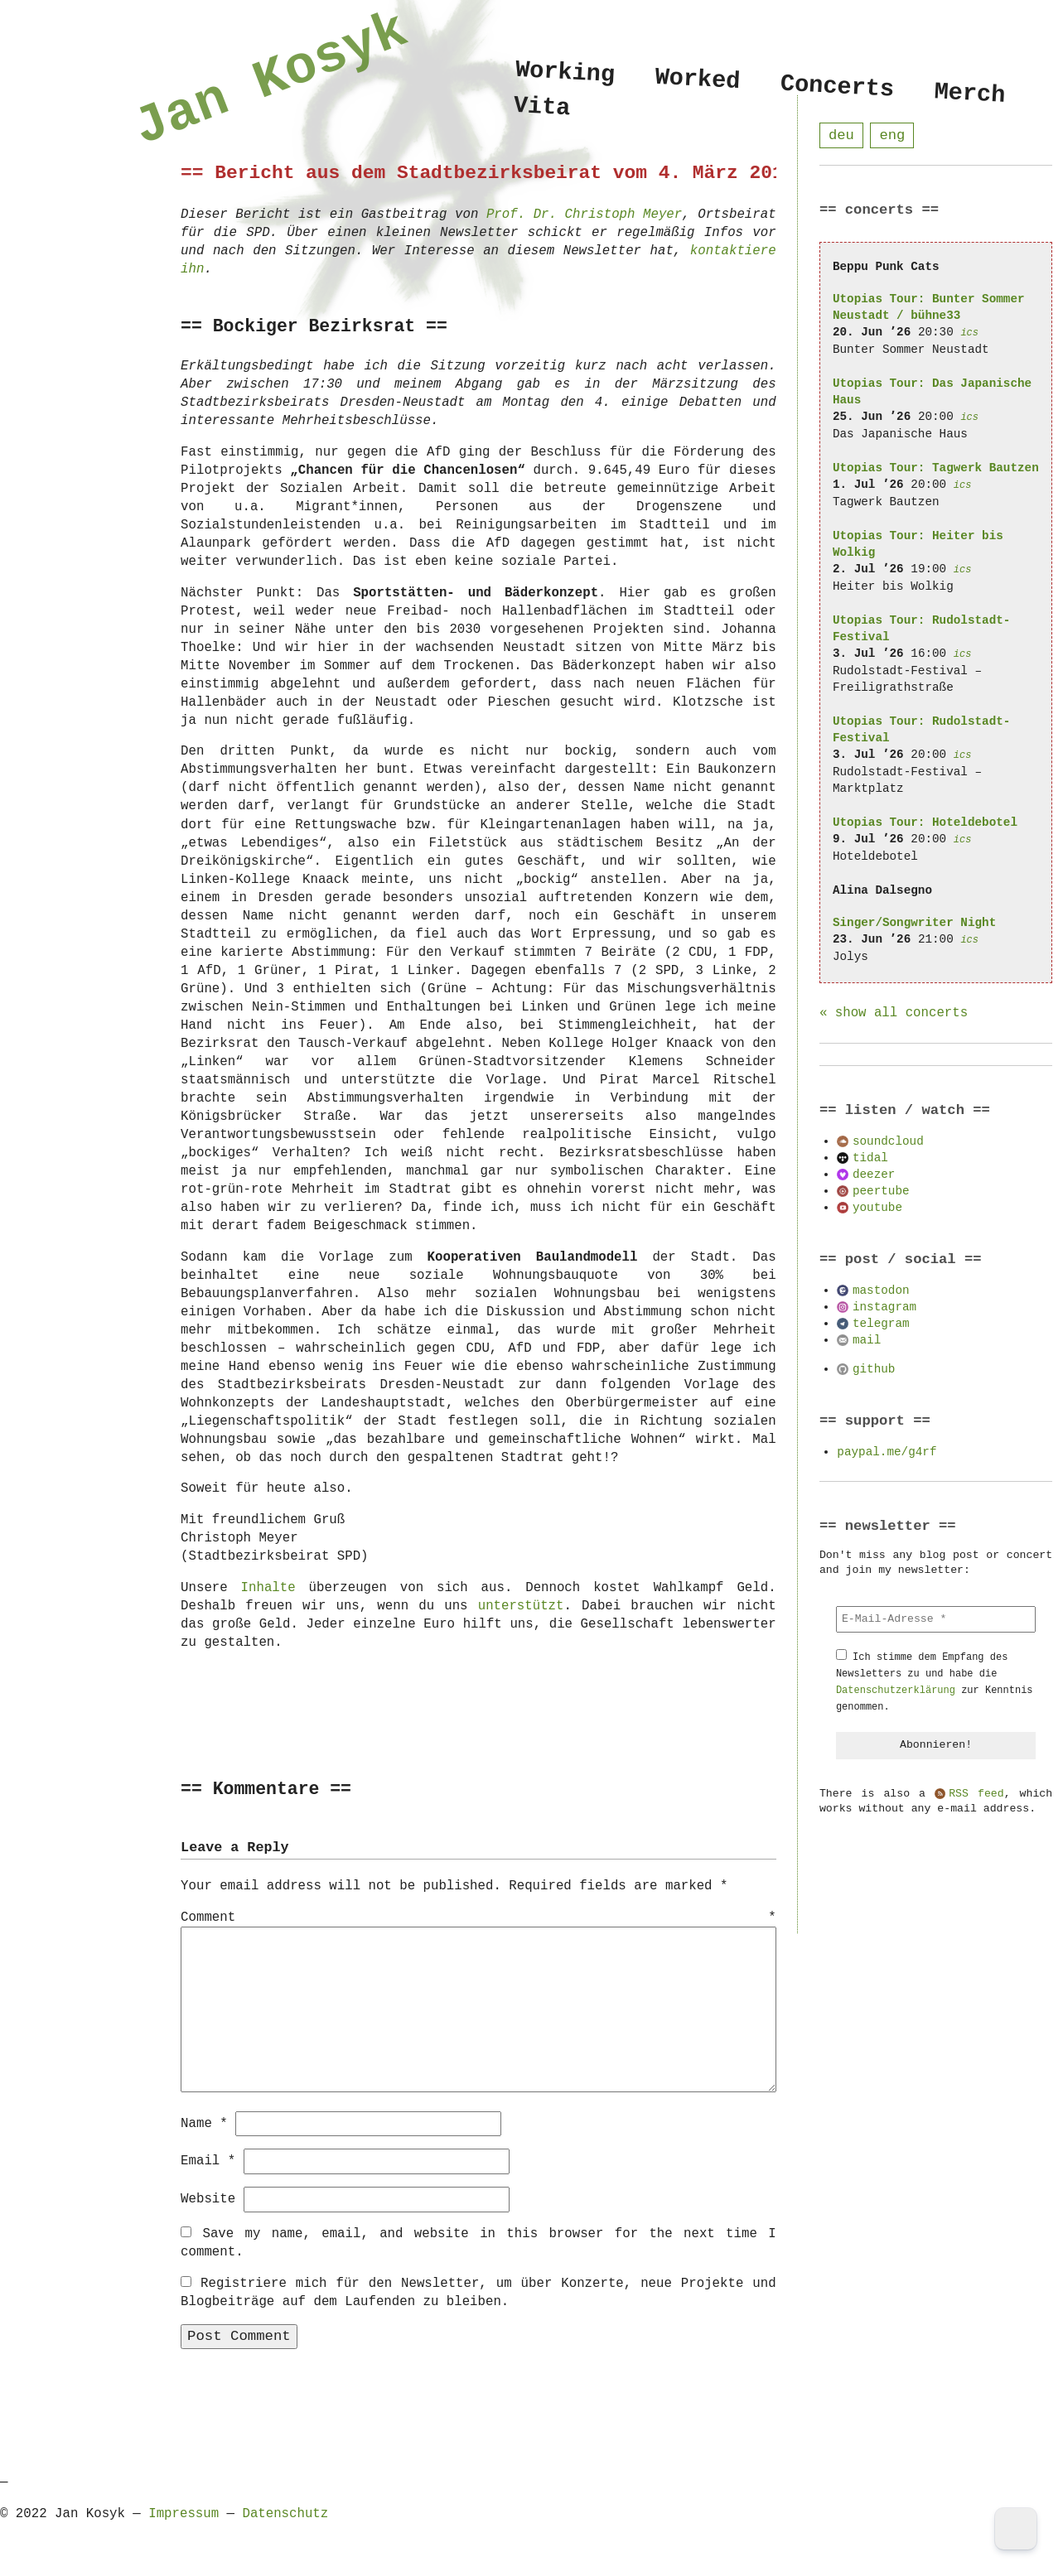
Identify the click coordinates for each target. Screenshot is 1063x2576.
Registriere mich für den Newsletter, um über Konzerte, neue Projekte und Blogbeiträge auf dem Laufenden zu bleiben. (478, 2292)
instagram (884, 1307)
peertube (881, 1191)
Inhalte (268, 1588)
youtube (877, 1208)
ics (969, 333)
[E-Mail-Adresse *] (936, 1620)
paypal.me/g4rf (886, 1452)
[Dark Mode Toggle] (1015, 2528)
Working (565, 72)
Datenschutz (285, 2513)
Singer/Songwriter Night (914, 923)
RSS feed (976, 1794)
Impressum (183, 2513)
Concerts (837, 87)
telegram (881, 1324)
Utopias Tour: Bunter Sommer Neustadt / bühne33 (929, 308)
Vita (542, 110)
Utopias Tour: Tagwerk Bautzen (936, 468)
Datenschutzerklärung (895, 1691)
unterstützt (521, 1606)
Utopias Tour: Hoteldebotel (925, 823)
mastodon (881, 1291)
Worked (698, 79)
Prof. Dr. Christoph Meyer (584, 214)
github (874, 1369)
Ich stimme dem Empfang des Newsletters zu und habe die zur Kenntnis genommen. (934, 1683)
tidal (870, 1158)
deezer (874, 1175)
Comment (478, 1918)
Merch (969, 93)
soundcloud (888, 1142)
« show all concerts (893, 1014)
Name (204, 2123)
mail (867, 1340)
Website (208, 2198)
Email (208, 2160)
